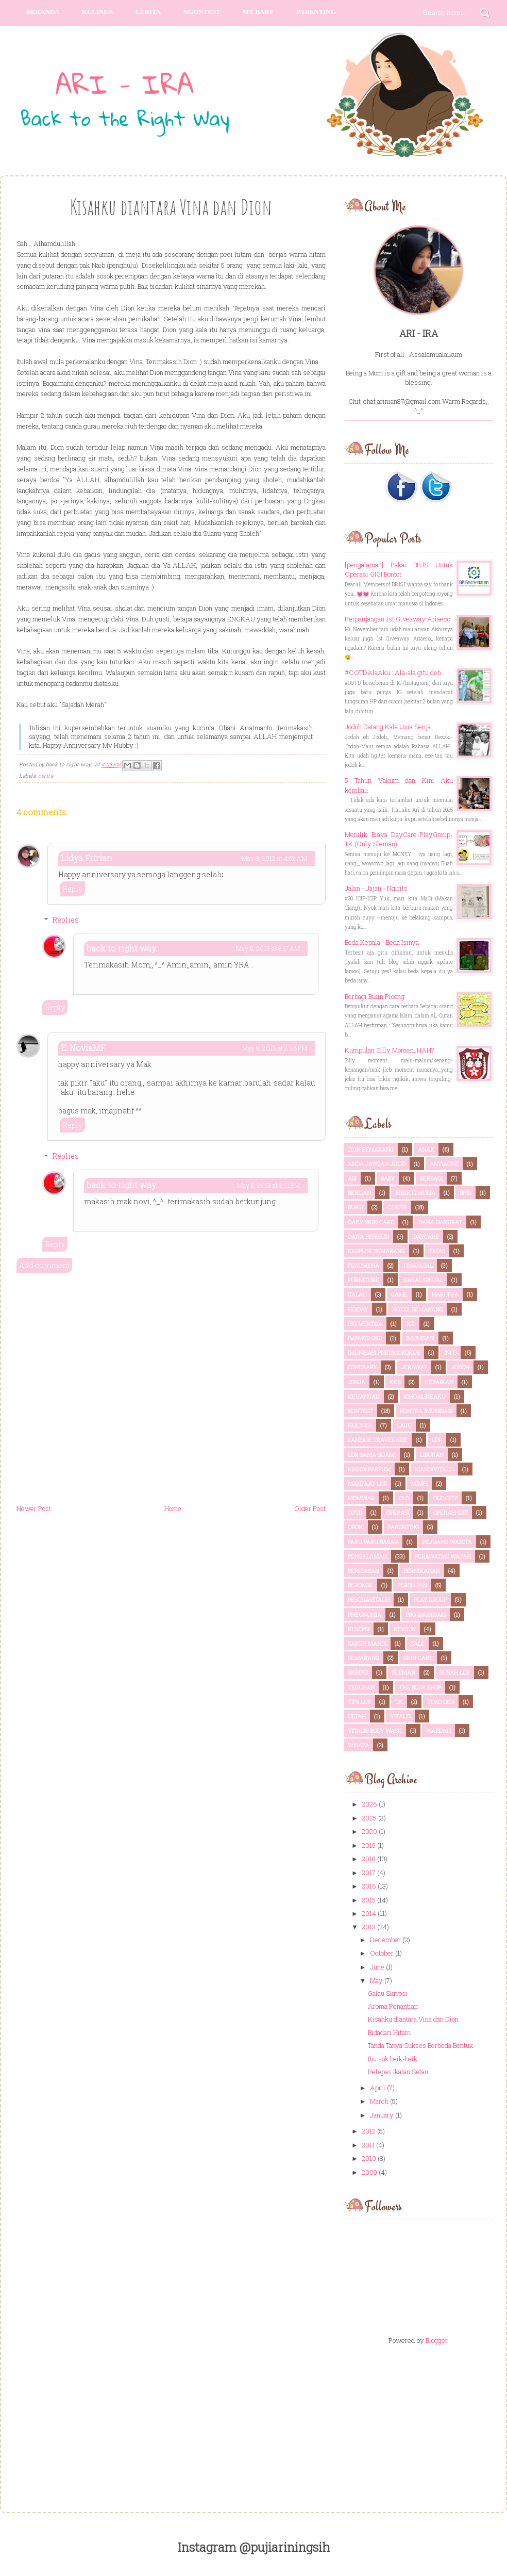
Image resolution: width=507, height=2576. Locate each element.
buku (355, 1207)
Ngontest (202, 11)
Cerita (148, 11)
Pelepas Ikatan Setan (398, 2071)
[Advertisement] (418, 2420)
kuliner (360, 1425)
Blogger (436, 2340)
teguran (361, 1687)
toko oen (440, 1701)
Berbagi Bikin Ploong (374, 996)
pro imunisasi (425, 1614)
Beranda (42, 11)
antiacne (444, 1164)
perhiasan (363, 1570)
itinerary (362, 1367)
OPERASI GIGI (450, 1512)
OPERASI (397, 1512)
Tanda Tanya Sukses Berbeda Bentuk (420, 2045)
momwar (361, 1498)
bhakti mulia (415, 1192)
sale (418, 1643)
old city (445, 1498)
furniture (363, 1280)
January (382, 2115)
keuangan (364, 1396)
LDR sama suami (372, 1454)
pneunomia (364, 1614)
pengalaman (367, 1556)
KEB (395, 1382)
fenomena (363, 1265)
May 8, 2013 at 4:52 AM (274, 858)
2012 (369, 2131)
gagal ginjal (423, 1280)
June (377, 1967)
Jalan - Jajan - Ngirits (376, 888)
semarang (363, 1658)
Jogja (356, 1382)
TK (399, 1701)
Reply (72, 889)
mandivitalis (434, 1469)
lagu (404, 1425)
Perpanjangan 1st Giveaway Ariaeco (397, 619)
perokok (360, 1585)
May (376, 1980)
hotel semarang (417, 1309)
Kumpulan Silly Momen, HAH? (389, 1050)
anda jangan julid (376, 1164)
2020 (369, 1831)
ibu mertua (365, 1323)
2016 (369, 1886)
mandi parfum (369, 1469)
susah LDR (455, 1672)
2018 (369, 1858)
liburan (432, 1454)
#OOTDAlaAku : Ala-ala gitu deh (393, 672)
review (405, 1629)
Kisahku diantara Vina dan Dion (413, 2019)
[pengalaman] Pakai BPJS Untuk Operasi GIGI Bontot (399, 569)
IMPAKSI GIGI (365, 1338)
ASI (352, 1178)
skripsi (358, 1672)
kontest (360, 1411)
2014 (369, 1913)
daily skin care (371, 1222)
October (382, 1953)
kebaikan (439, 1382)
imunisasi (420, 1338)
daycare (426, 1236)
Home (172, 1508)
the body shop (420, 1687)
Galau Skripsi (388, 1993)
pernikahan (421, 1570)
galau (357, 1294)
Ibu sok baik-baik (392, 2058)
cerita (45, 776)
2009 (369, 2172)
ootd (355, 1512)
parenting (316, 11)
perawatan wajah (443, 1556)
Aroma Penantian (393, 2006)
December (385, 1939)
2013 (369, 1926)
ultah (357, 1716)
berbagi (431, 1178)
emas (437, 1251)
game (399, 1294)
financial (418, 1265)
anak (426, 1149)
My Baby (258, 11)
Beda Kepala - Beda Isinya (382, 942)
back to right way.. (123, 948)
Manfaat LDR (367, 1483)
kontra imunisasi (426, 1411)
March (379, 2101)
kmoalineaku (425, 1396)
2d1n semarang (371, 1149)
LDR (437, 1439)
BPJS (465, 1192)
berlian (359, 1192)
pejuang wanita (447, 1542)
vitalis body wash (375, 1730)
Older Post (310, 1508)
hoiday (358, 1309)
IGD (411, 1323)
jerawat (414, 1367)
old (404, 1498)
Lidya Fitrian (86, 857)
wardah (438, 1730)
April (377, 2087)
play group (430, 1599)
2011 (368, 2145)
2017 (369, 1872)
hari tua (445, 1294)
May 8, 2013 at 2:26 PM (274, 1048)
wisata (358, 1745)
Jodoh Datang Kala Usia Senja (388, 726)
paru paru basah (373, 1542)
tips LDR (359, 1701)
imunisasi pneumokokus (384, 1352)
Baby (388, 1178)
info (450, 1352)
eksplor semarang (376, 1251)
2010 (369, 2158)
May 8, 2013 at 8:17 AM (268, 948)
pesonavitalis (369, 1599)
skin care (418, 1658)
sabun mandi (367, 1643)
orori (356, 1527)
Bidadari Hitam (389, 2032)
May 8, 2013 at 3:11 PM (268, 1185)
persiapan (412, 1585)
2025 (369, 1818)
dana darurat (440, 1222)
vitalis (400, 1716)
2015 (369, 1900)
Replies (65, 920)
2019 (369, 1845)
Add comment (44, 1265)
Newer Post (33, 1508)
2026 (369, 1804)
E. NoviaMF (83, 1047)
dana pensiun (368, 1236)
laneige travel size (378, 1439)
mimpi (419, 1483)
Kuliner (97, 11)
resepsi (358, 1629)
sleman (403, 1672)
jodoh (460, 1367)
